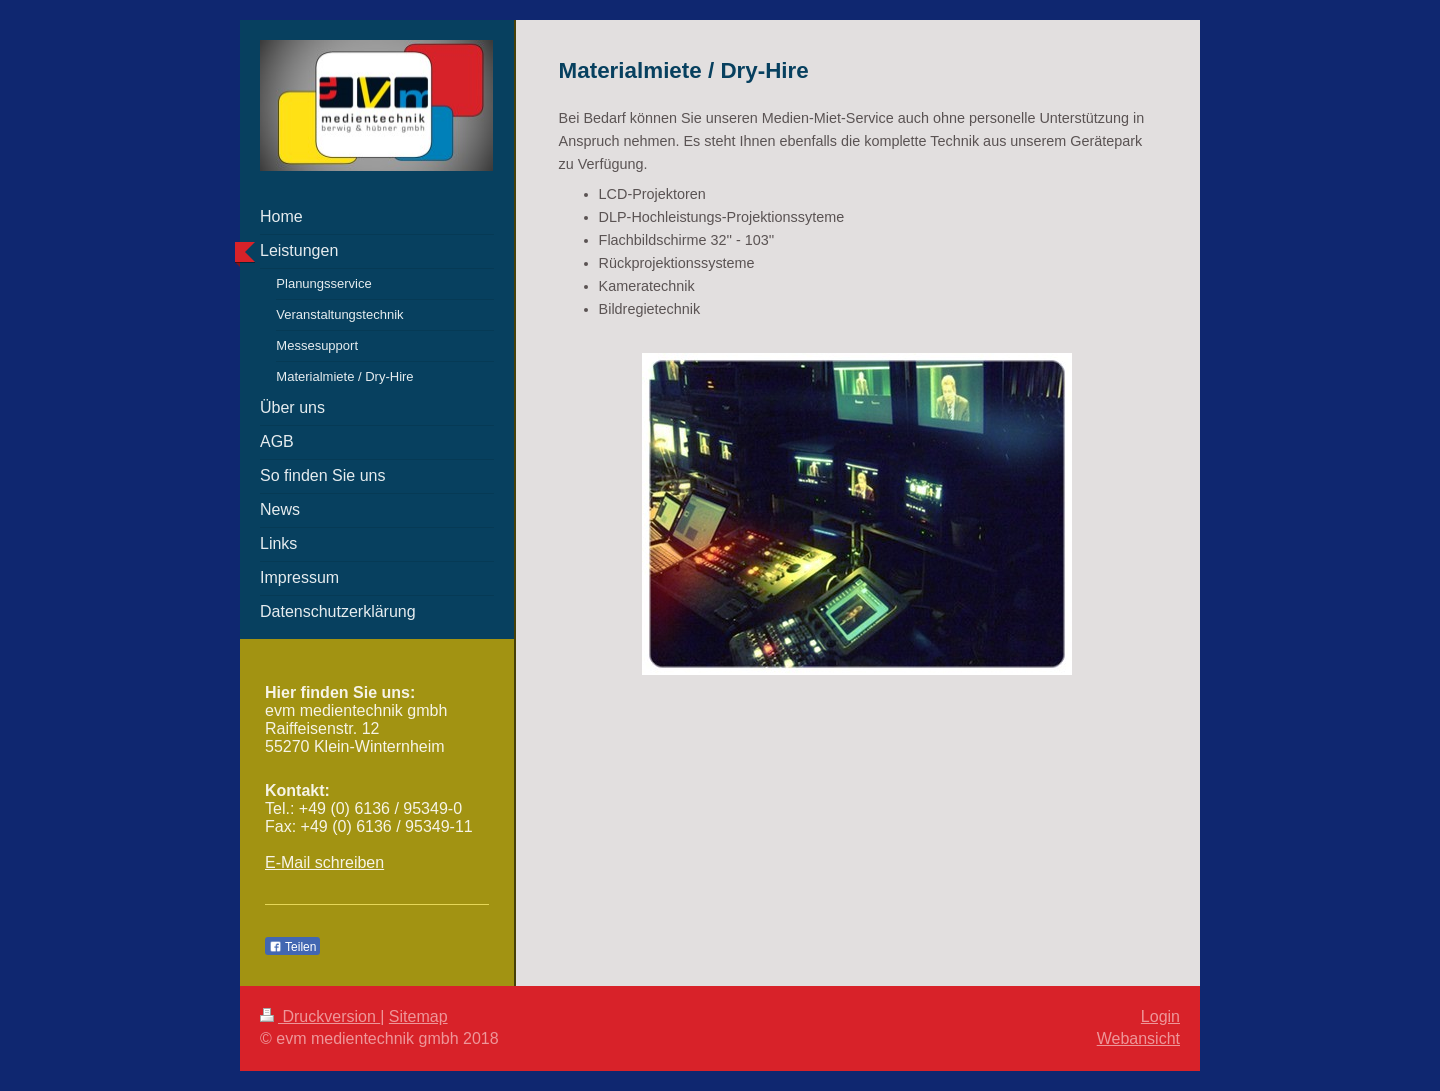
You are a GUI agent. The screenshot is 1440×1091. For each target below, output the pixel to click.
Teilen (292, 947)
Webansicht (1138, 1038)
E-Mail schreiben (324, 862)
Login (1160, 1016)
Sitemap (418, 1016)
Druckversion (320, 1016)
